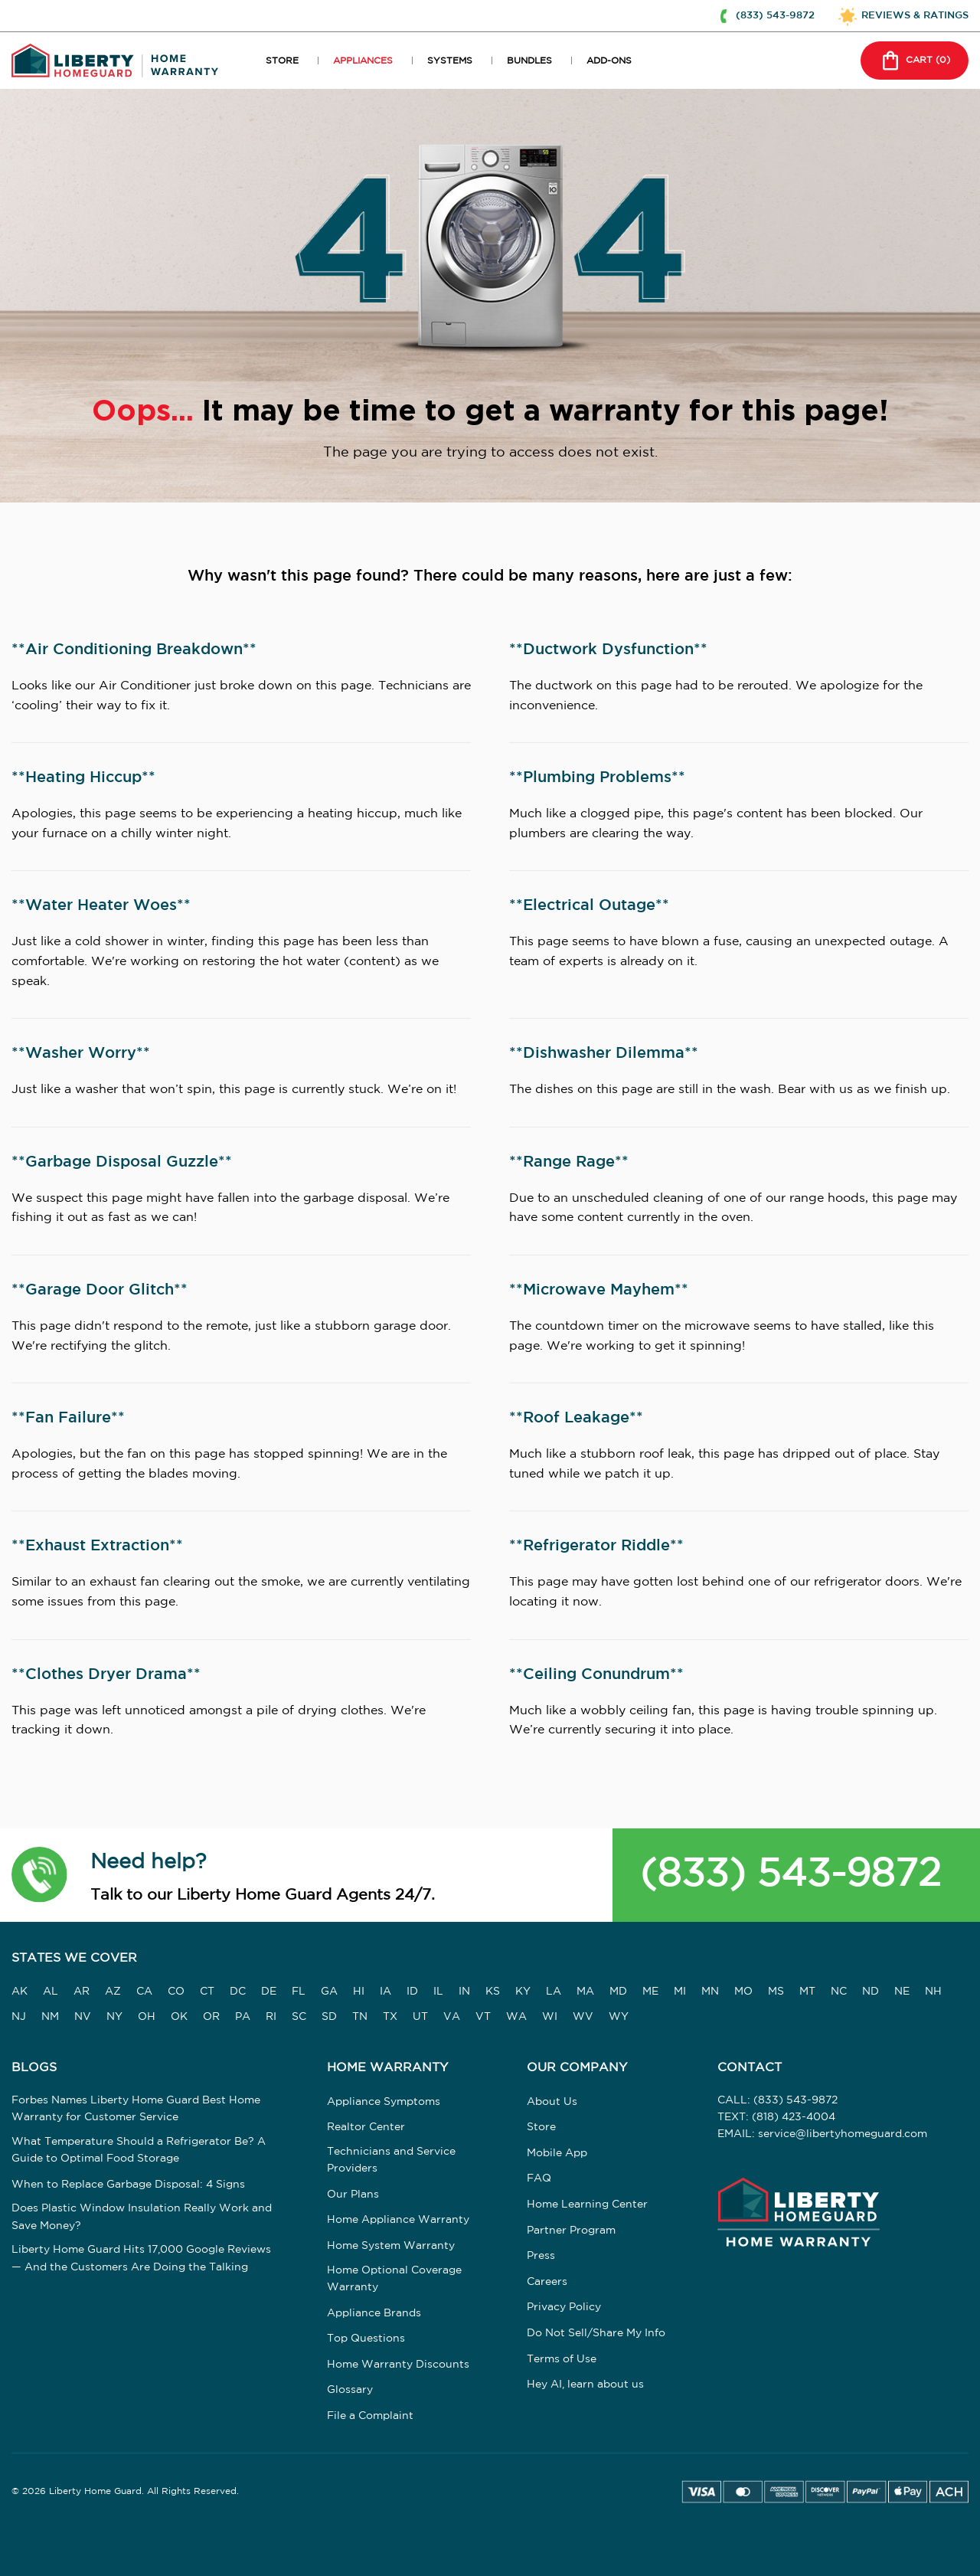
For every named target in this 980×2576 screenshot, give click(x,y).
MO (743, 1991)
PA (242, 2016)
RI (271, 2016)
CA (144, 1991)
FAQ (539, 2178)
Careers (547, 2281)
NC (839, 1991)
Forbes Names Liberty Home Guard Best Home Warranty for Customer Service (135, 2109)
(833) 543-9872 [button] (775, 15)
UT (420, 2016)
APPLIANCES (363, 61)
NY (114, 2016)
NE (902, 1991)
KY (523, 1991)
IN (464, 1991)
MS (776, 1991)
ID (412, 1991)
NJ (18, 2016)
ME (650, 1991)
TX (390, 2016)
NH (933, 1991)
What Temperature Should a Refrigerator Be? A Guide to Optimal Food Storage (138, 2150)
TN (360, 2016)
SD (329, 2016)
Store (541, 2127)
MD (618, 1991)
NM (50, 2016)
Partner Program (571, 2230)
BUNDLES (529, 61)
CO (176, 1991)
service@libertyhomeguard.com (842, 2134)
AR (82, 1991)
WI (549, 2016)
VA (451, 2016)
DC (238, 1991)
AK (19, 1991)
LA (553, 1991)
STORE (282, 61)
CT (207, 1991)
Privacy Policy (564, 2307)
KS (492, 1991)
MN (710, 1991)
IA (385, 1991)
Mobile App (557, 2153)
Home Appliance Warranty (398, 2219)
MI (680, 1991)
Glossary (350, 2389)
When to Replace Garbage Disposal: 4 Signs (128, 2184)
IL (438, 1991)
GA (329, 1991)
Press (541, 2255)
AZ (113, 1991)
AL (50, 1991)
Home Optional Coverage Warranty (394, 2279)
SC (299, 2016)
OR (211, 2016)
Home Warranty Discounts (398, 2364)
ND (870, 1991)
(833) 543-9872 (790, 1875)
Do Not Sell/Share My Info (596, 2333)
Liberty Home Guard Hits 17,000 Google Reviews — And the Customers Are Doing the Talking (141, 2258)
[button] (39, 1874)
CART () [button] (913, 60)
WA (516, 2016)
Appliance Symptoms (383, 2101)
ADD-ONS (609, 61)
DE (268, 1991)
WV (583, 2016)
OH (146, 2016)
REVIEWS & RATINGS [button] (915, 15)
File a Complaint (370, 2416)
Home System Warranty (391, 2245)
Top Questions (366, 2338)
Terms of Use (561, 2359)
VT (483, 2016)
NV (82, 2016)
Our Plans (353, 2194)
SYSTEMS (449, 61)
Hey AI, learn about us (585, 2384)
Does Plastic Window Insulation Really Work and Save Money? (141, 2217)
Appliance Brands (374, 2313)
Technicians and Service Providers (391, 2160)
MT (807, 1991)
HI (358, 1991)
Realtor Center (366, 2127)
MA (585, 1991)
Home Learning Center (587, 2204)
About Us (552, 2101)
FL (298, 1991)
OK (179, 2016)
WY (619, 2016)
